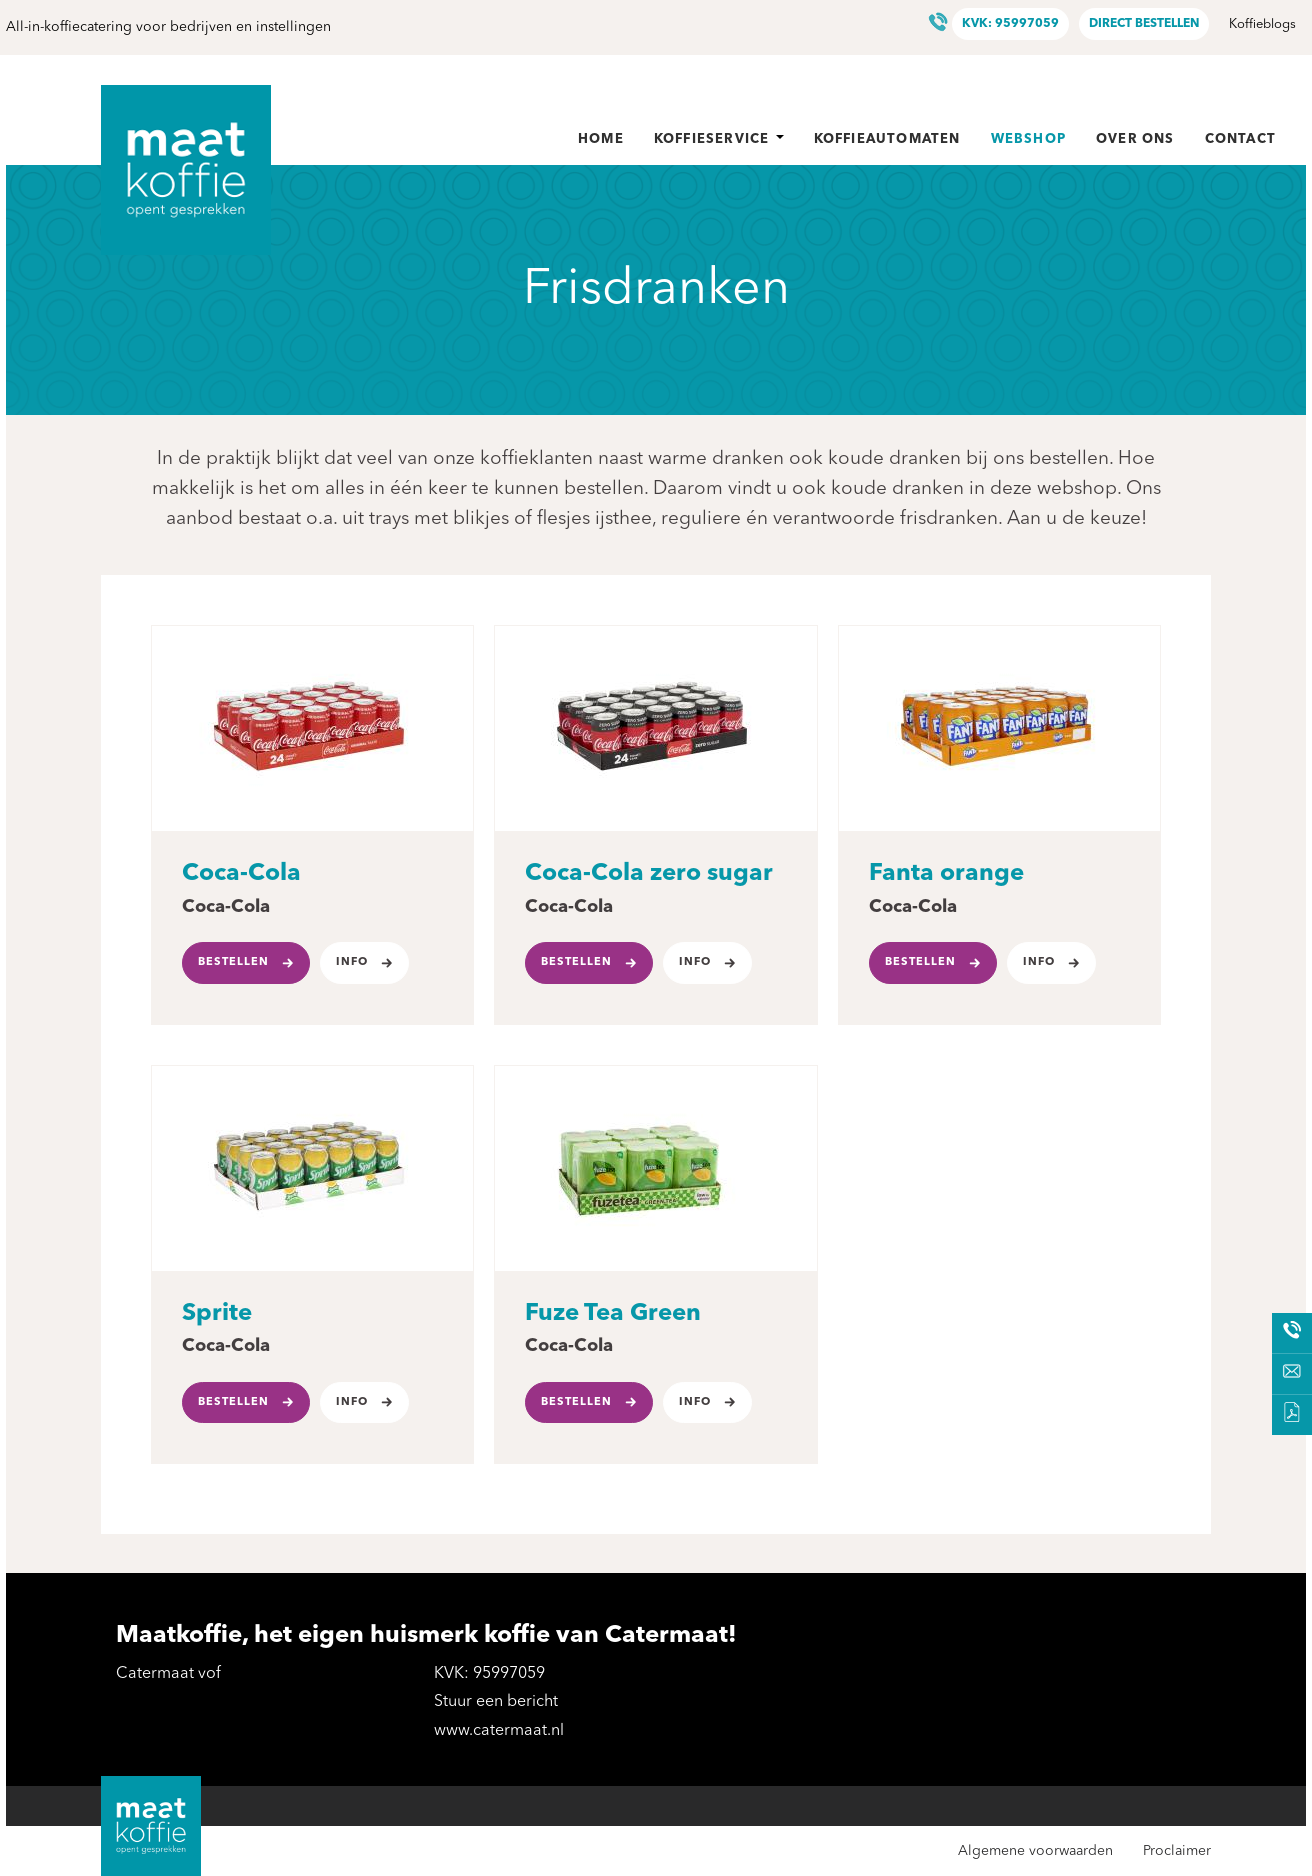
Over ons (1135, 139)
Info (352, 962)
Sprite (217, 1314)
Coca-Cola (241, 874)
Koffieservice (719, 139)
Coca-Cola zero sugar (649, 874)
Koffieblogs (1262, 24)
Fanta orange (946, 874)
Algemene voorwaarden (1035, 1851)
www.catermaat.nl (499, 1731)
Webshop (1028, 139)
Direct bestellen (1144, 24)
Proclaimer (1177, 1851)
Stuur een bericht (496, 1702)
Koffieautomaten (887, 139)
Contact (1240, 139)
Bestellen (233, 962)
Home (601, 139)
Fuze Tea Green (613, 1314)
